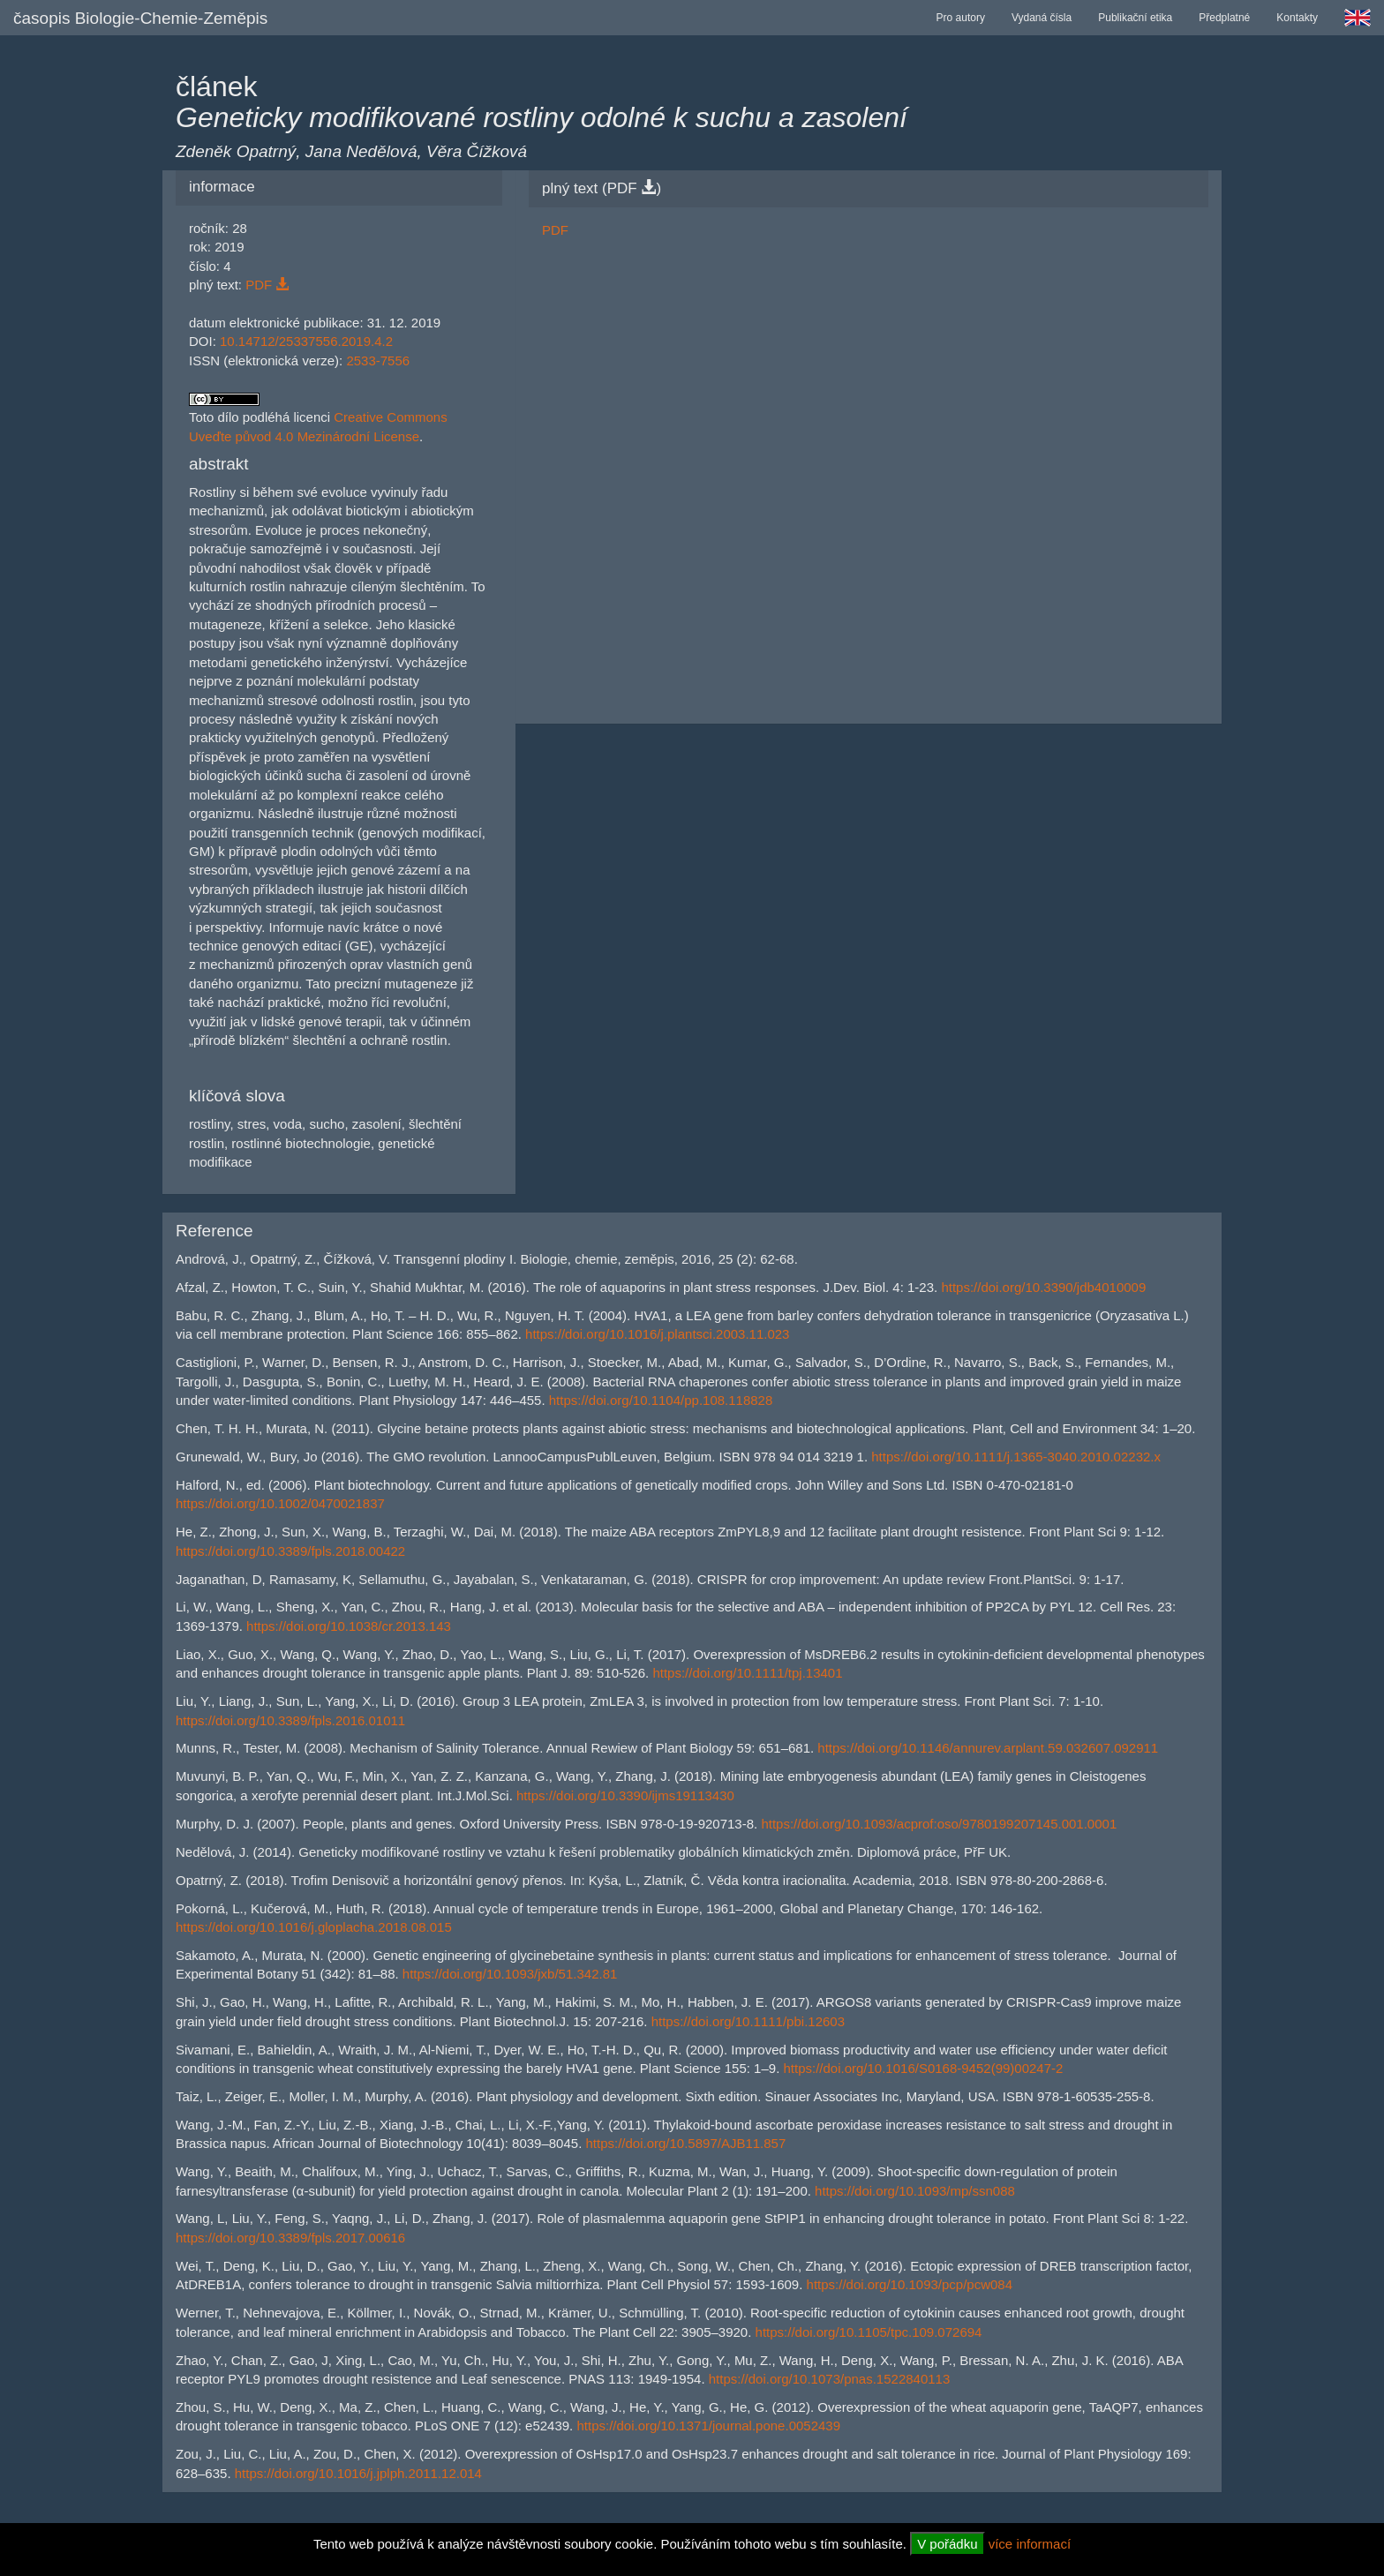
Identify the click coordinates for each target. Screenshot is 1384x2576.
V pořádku (947, 2543)
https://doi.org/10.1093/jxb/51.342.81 (510, 1973)
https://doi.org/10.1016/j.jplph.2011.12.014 (358, 2473)
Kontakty (1297, 17)
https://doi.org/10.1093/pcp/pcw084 (910, 2284)
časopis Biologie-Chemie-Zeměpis (140, 18)
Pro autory (960, 17)
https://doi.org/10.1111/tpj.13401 (747, 1672)
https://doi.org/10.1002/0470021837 (280, 1503)
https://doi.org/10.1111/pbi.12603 (748, 2021)
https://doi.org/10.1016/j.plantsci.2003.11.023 (657, 1333)
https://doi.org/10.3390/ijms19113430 (625, 1795)
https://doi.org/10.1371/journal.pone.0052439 (708, 2425)
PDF (267, 284)
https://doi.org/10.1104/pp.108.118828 (661, 1400)
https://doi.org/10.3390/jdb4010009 (1043, 1287)
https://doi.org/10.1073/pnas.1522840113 (830, 2378)
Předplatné (1224, 17)
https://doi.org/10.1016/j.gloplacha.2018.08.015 (314, 1926)
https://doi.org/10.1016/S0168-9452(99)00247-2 (923, 2068)
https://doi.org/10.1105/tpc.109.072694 (869, 2331)
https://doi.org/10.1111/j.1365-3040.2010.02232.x (1016, 1456)
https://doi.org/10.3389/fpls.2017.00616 (290, 2237)
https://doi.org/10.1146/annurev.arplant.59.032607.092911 (987, 1747)
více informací (1030, 2543)
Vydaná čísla (1042, 17)
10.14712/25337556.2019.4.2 (306, 341)
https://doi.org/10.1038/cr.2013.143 (348, 1625)
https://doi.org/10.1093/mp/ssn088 (915, 2190)
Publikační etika (1135, 17)
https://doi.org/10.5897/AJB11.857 (685, 2143)
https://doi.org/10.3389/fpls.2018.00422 (290, 1550)
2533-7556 (378, 360)
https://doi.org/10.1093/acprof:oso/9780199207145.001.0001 (939, 1823)
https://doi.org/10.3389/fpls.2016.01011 (290, 1720)
